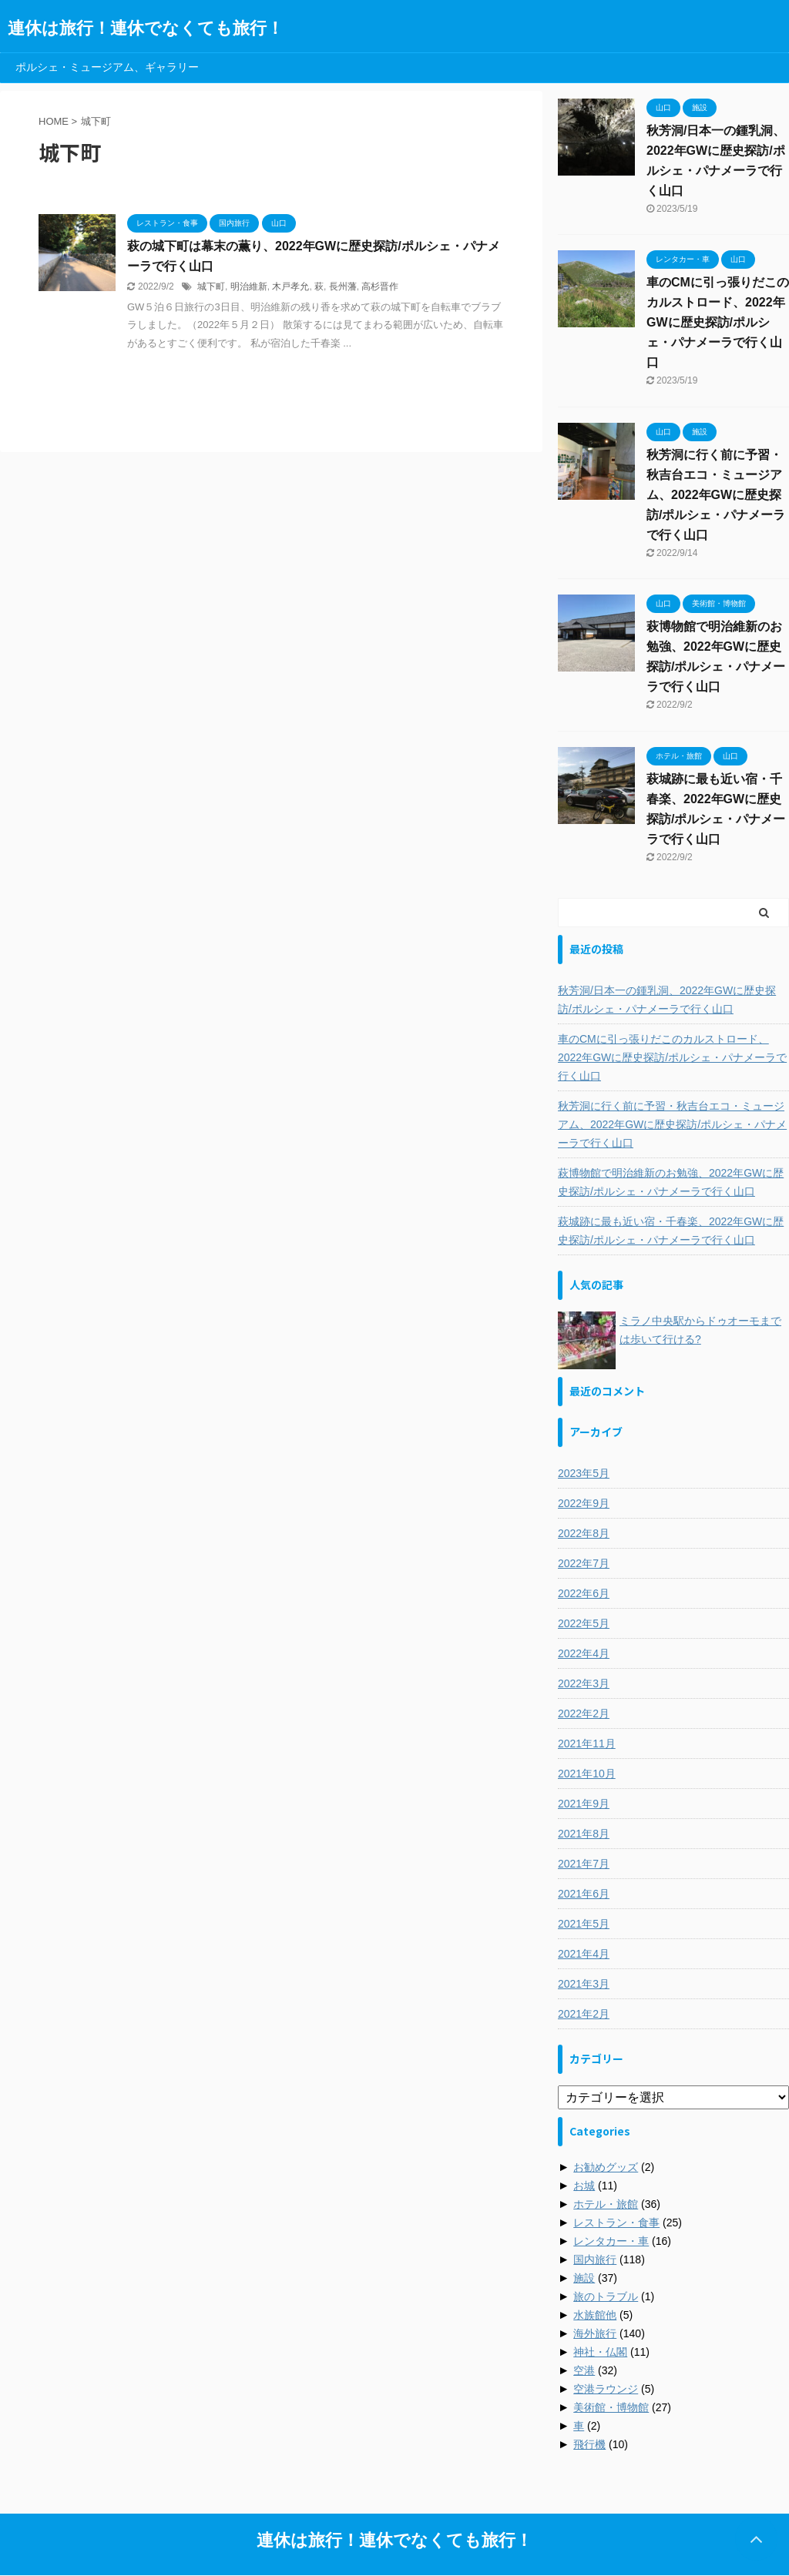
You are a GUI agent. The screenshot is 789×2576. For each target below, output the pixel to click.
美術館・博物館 (611, 2407)
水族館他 (594, 2315)
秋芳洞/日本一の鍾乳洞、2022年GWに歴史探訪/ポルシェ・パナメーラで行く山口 (667, 999)
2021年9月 (583, 1803)
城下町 (211, 286)
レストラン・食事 (616, 2222)
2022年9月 (583, 1503)
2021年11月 (587, 1743)
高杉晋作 (379, 286)
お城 (584, 2185)
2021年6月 (583, 1894)
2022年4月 (583, 1653)
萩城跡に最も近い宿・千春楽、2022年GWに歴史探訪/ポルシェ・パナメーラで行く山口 (671, 1230)
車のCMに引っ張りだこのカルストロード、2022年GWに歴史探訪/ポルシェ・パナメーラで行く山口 (717, 322)
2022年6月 (583, 1593)
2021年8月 (583, 1833)
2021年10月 (587, 1773)
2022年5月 (583, 1623)
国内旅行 (594, 2259)
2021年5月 (583, 1924)
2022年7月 (583, 1563)
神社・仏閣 (600, 2352)
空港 (584, 2370)
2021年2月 (583, 2014)
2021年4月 (583, 1954)
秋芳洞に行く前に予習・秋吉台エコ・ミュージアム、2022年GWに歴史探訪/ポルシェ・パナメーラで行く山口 (715, 494)
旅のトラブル (605, 2296)
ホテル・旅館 (605, 2204)
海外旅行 (594, 2333)
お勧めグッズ (605, 2167)
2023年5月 (583, 1473)
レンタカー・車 (611, 2241)
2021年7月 (583, 1863)
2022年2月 (583, 1713)
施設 (584, 2278)
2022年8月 (583, 1533)
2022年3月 (583, 1683)
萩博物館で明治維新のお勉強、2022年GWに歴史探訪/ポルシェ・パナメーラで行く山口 (671, 1182)
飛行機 (589, 2444)
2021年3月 (583, 1984)
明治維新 (248, 286)
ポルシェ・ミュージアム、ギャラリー (107, 67)
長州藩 (343, 286)
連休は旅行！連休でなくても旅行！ (146, 28)
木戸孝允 (290, 286)
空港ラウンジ (605, 2389)
